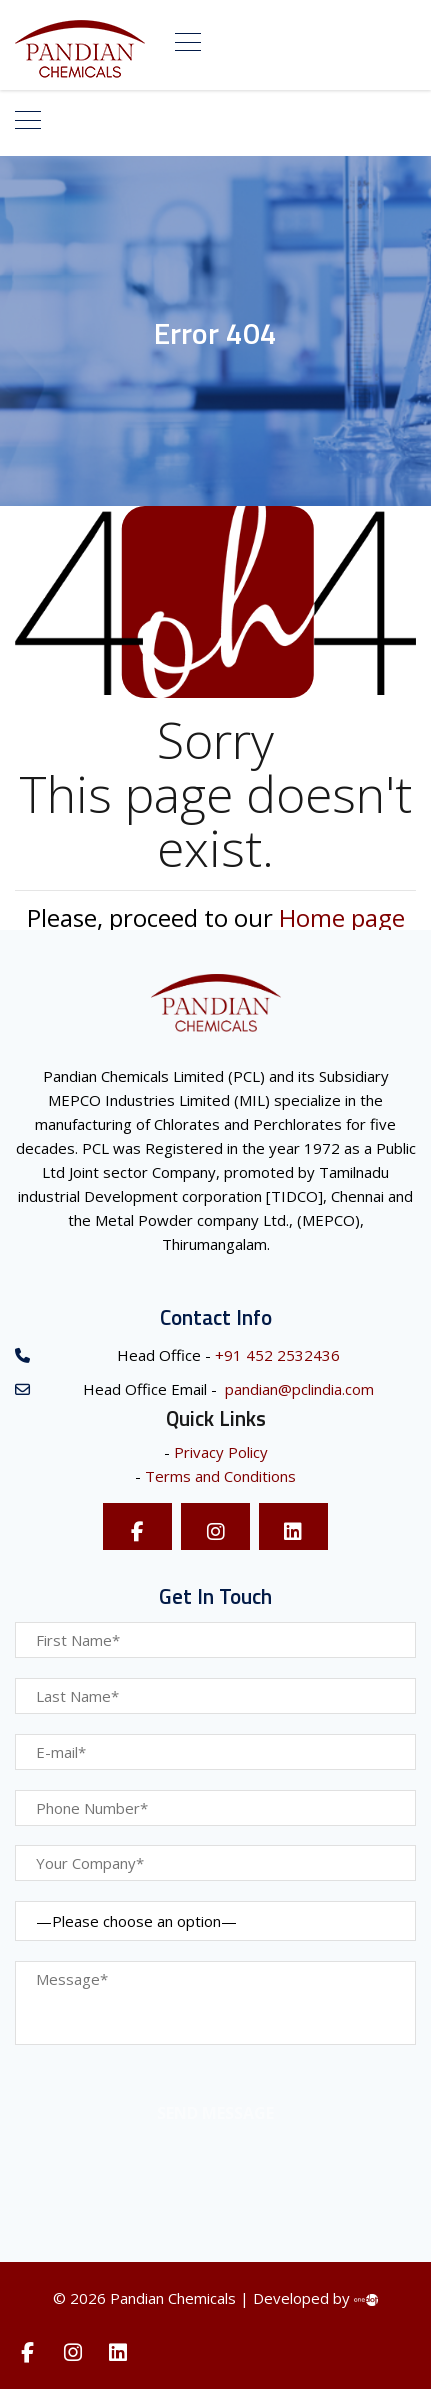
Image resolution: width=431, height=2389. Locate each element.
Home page (342, 917)
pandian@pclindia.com (297, 1389)
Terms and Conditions (220, 1476)
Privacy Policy (221, 1452)
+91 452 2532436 (275, 1355)
